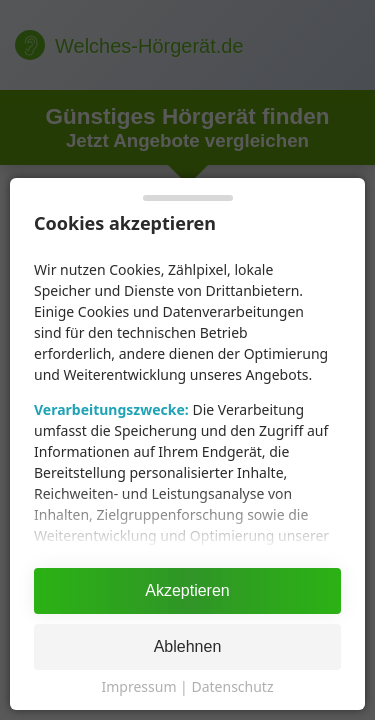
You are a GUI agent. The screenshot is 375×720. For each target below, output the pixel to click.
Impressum (138, 686)
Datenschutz (232, 686)
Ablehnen (188, 646)
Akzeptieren (187, 590)
